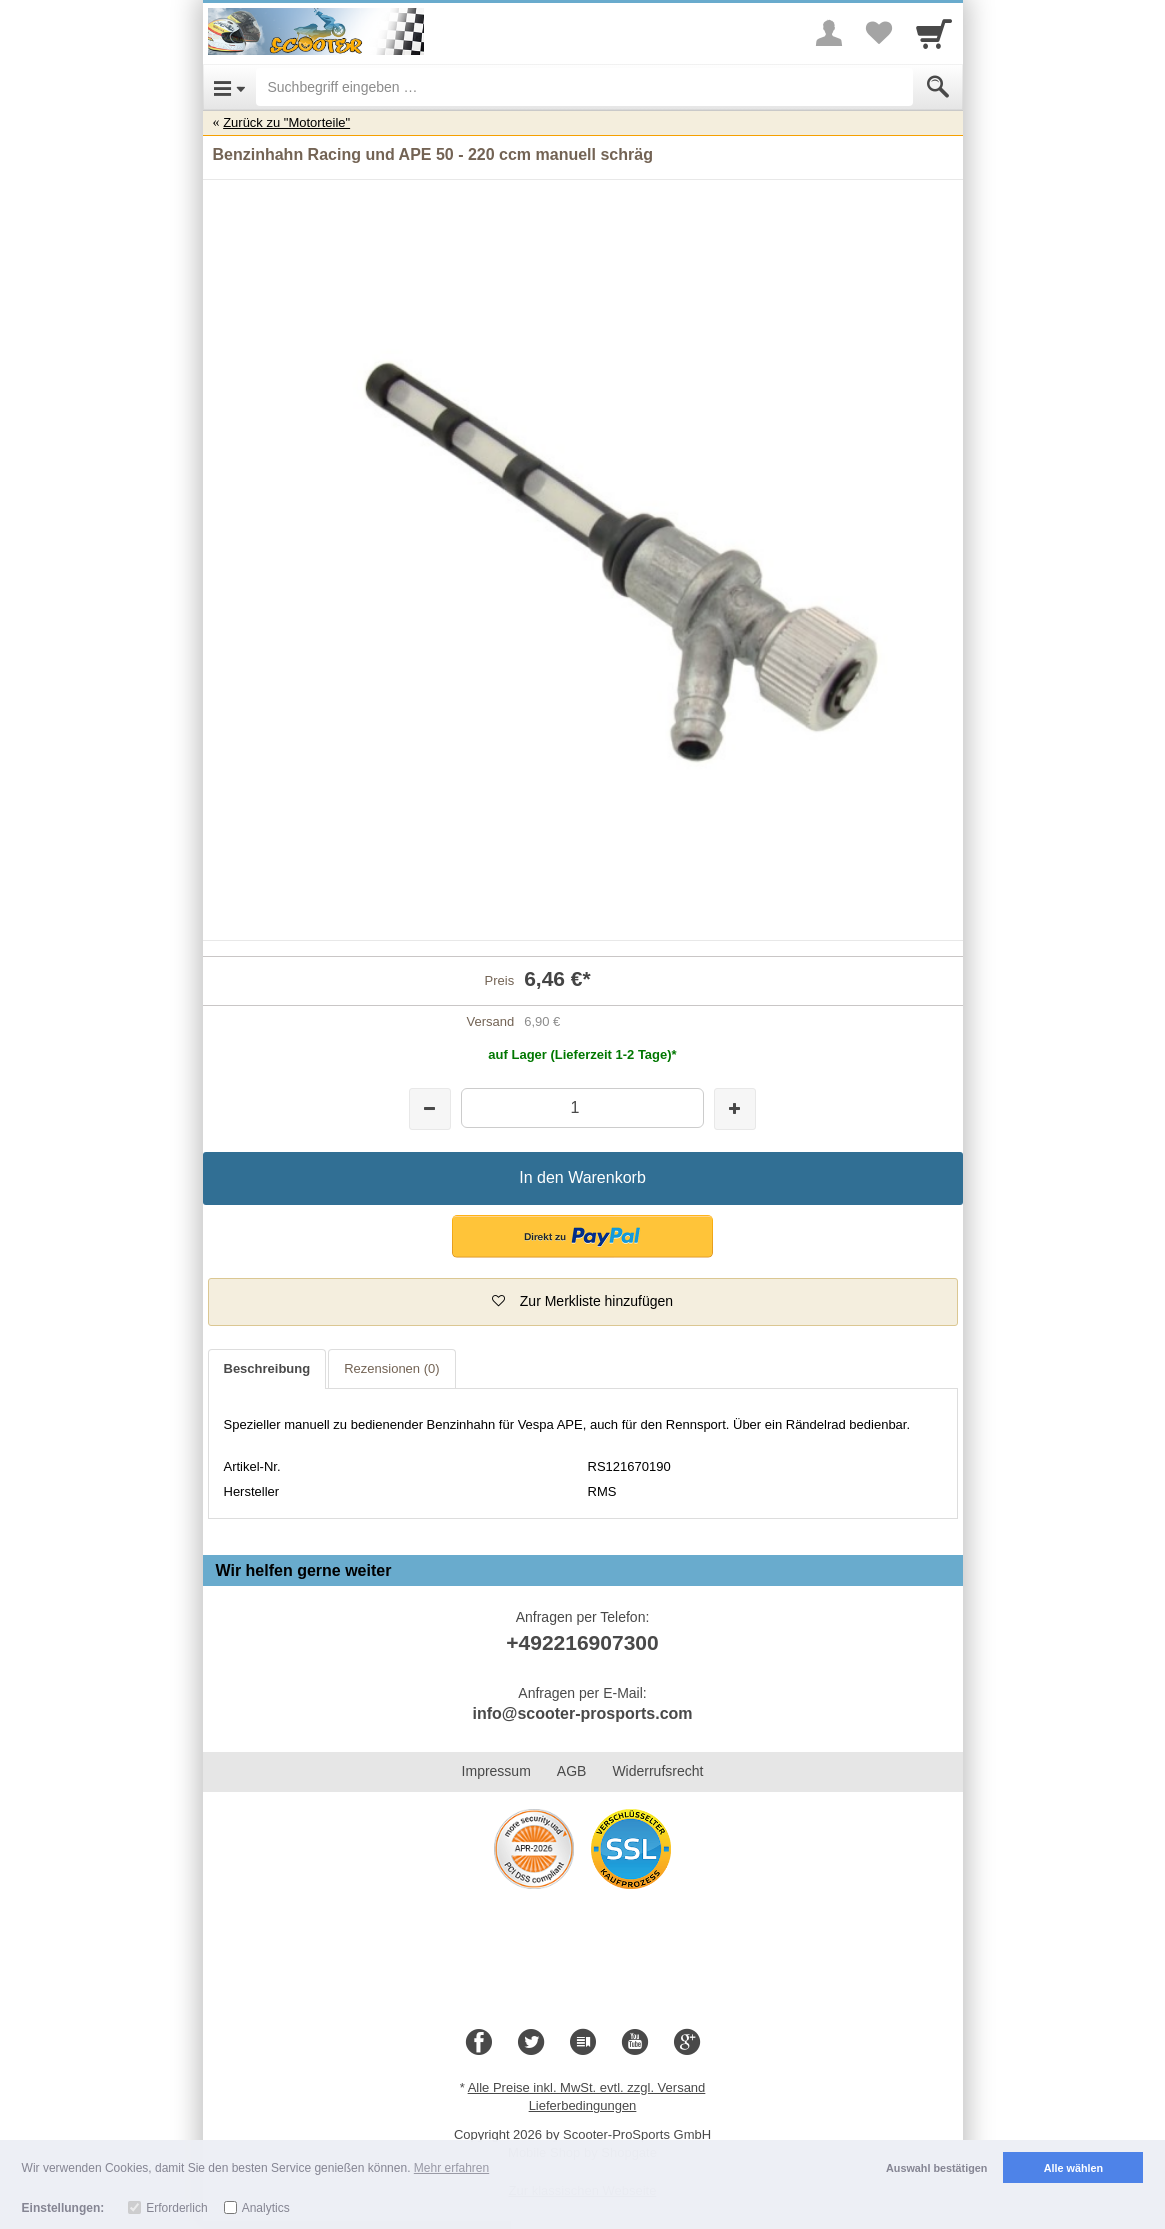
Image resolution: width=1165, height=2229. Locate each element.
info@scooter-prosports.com (582, 1713)
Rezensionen (391, 1368)
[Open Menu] (229, 87)
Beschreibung (267, 1368)
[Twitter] (531, 2043)
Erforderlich (176, 2208)
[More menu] (829, 33)
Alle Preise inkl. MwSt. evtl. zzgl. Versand (587, 2087)
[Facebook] (479, 2043)
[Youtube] (635, 2043)
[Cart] (934, 33)
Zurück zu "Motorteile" (286, 122)
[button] (582, 1236)
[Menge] (582, 1107)
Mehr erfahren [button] (451, 2168)
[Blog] (583, 2043)
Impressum (496, 1771)
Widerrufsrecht (657, 1771)
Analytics (266, 2208)
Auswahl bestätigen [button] (936, 2168)
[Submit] (938, 87)
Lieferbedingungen (583, 2105)
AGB (572, 1771)
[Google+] (687, 2043)
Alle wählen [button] (1073, 2168)
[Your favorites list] (879, 33)
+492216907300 (582, 1642)
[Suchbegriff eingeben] (584, 87)
